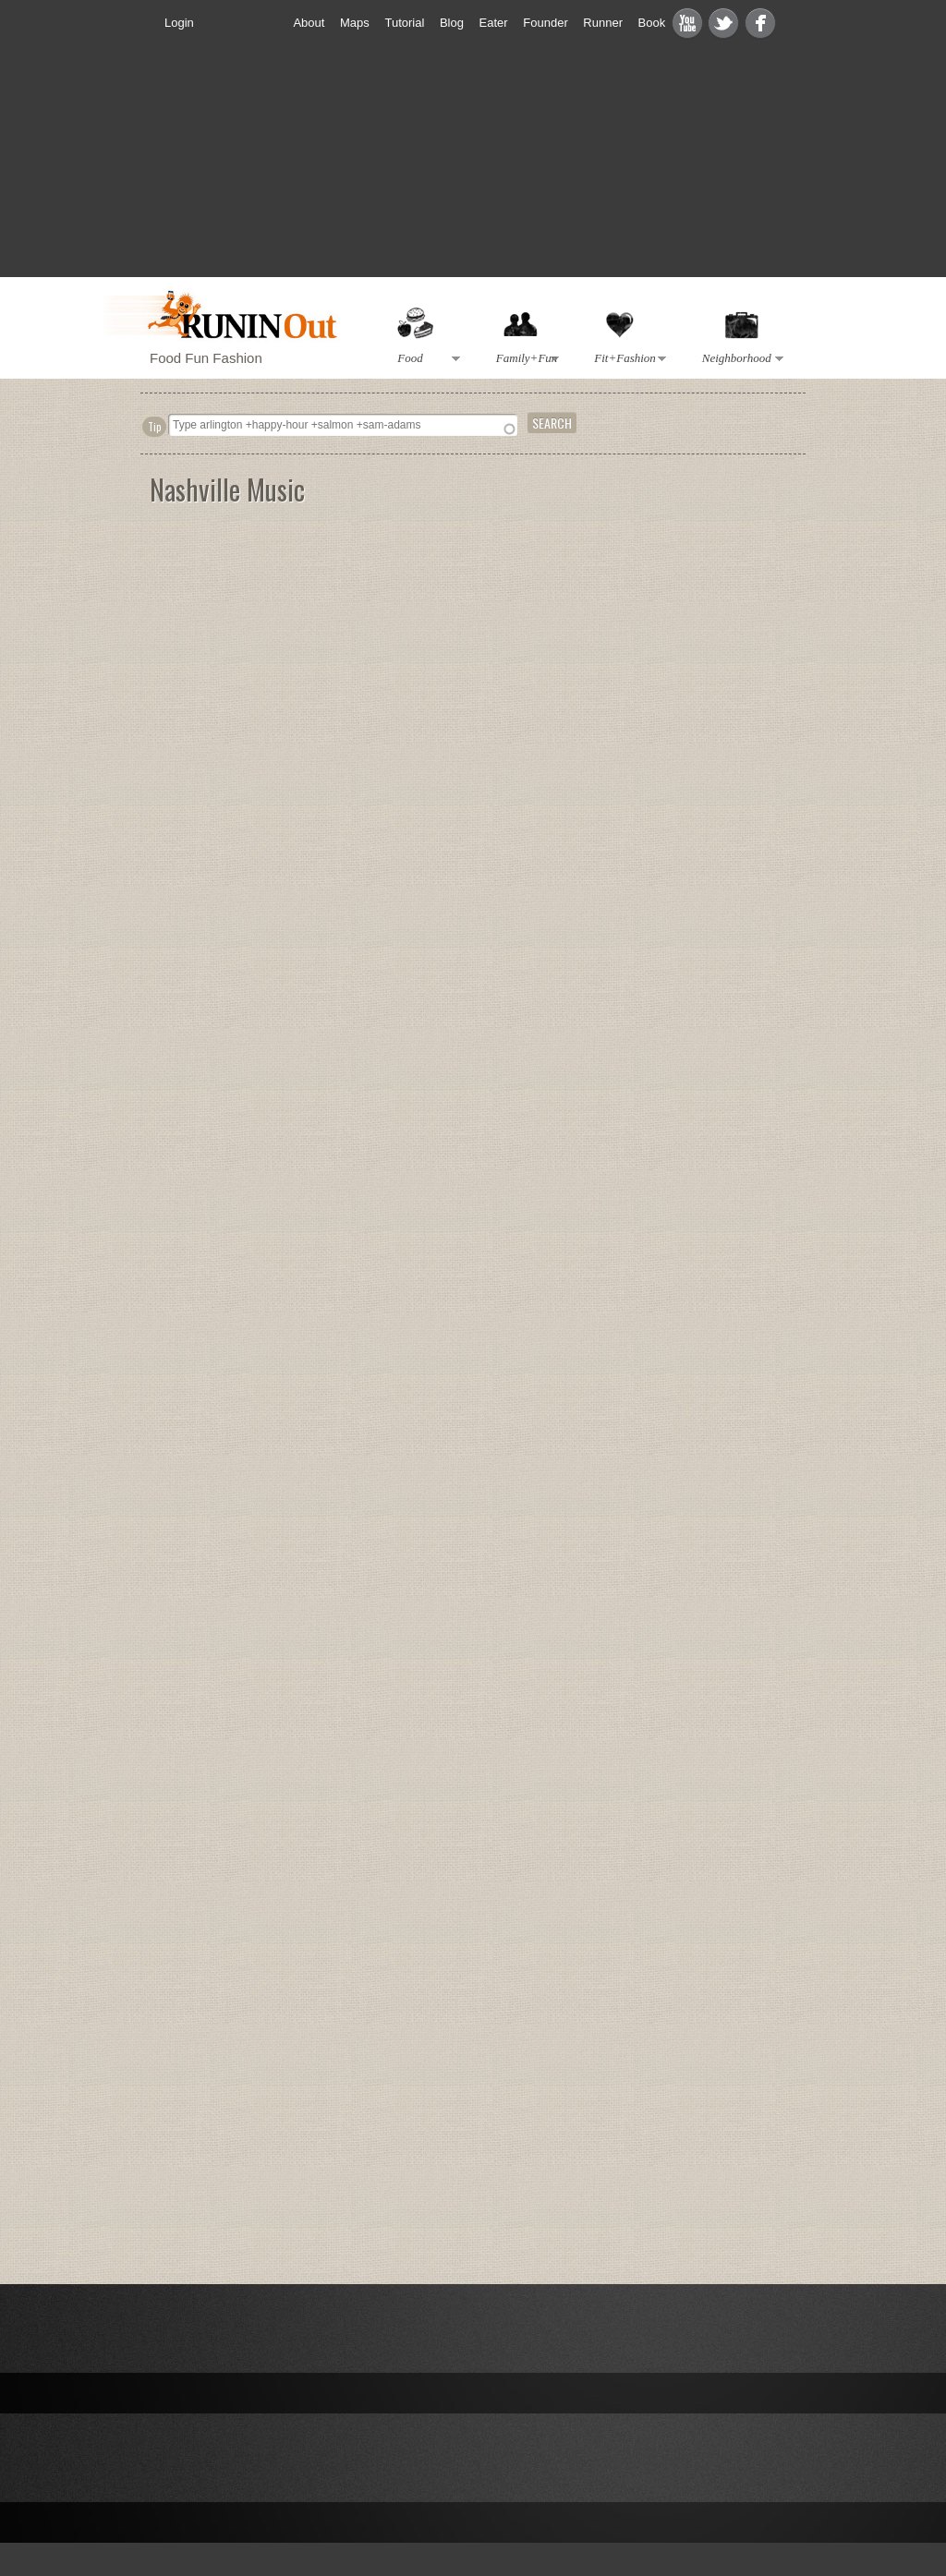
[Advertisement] (750, 745)
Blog (452, 23)
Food (426, 359)
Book (652, 23)
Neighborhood (739, 359)
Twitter (723, 23)
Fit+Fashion (627, 359)
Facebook (760, 23)
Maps (355, 23)
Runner (603, 23)
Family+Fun (524, 359)
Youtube (687, 23)
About (308, 23)
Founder (545, 23)
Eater (493, 23)
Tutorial (404, 23)
